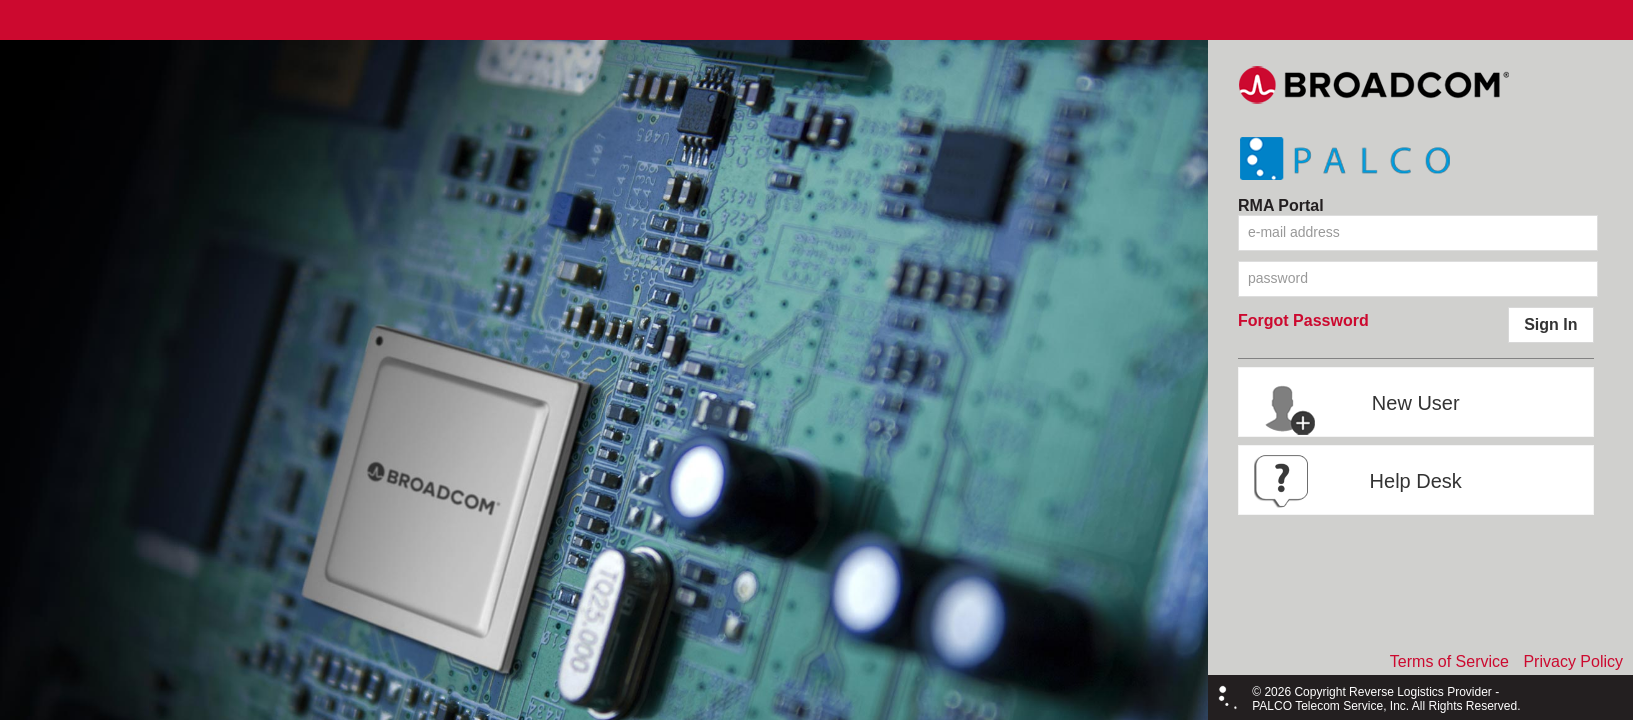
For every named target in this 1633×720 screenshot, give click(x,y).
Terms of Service (1449, 661)
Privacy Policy (1573, 661)
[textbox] (1418, 233)
